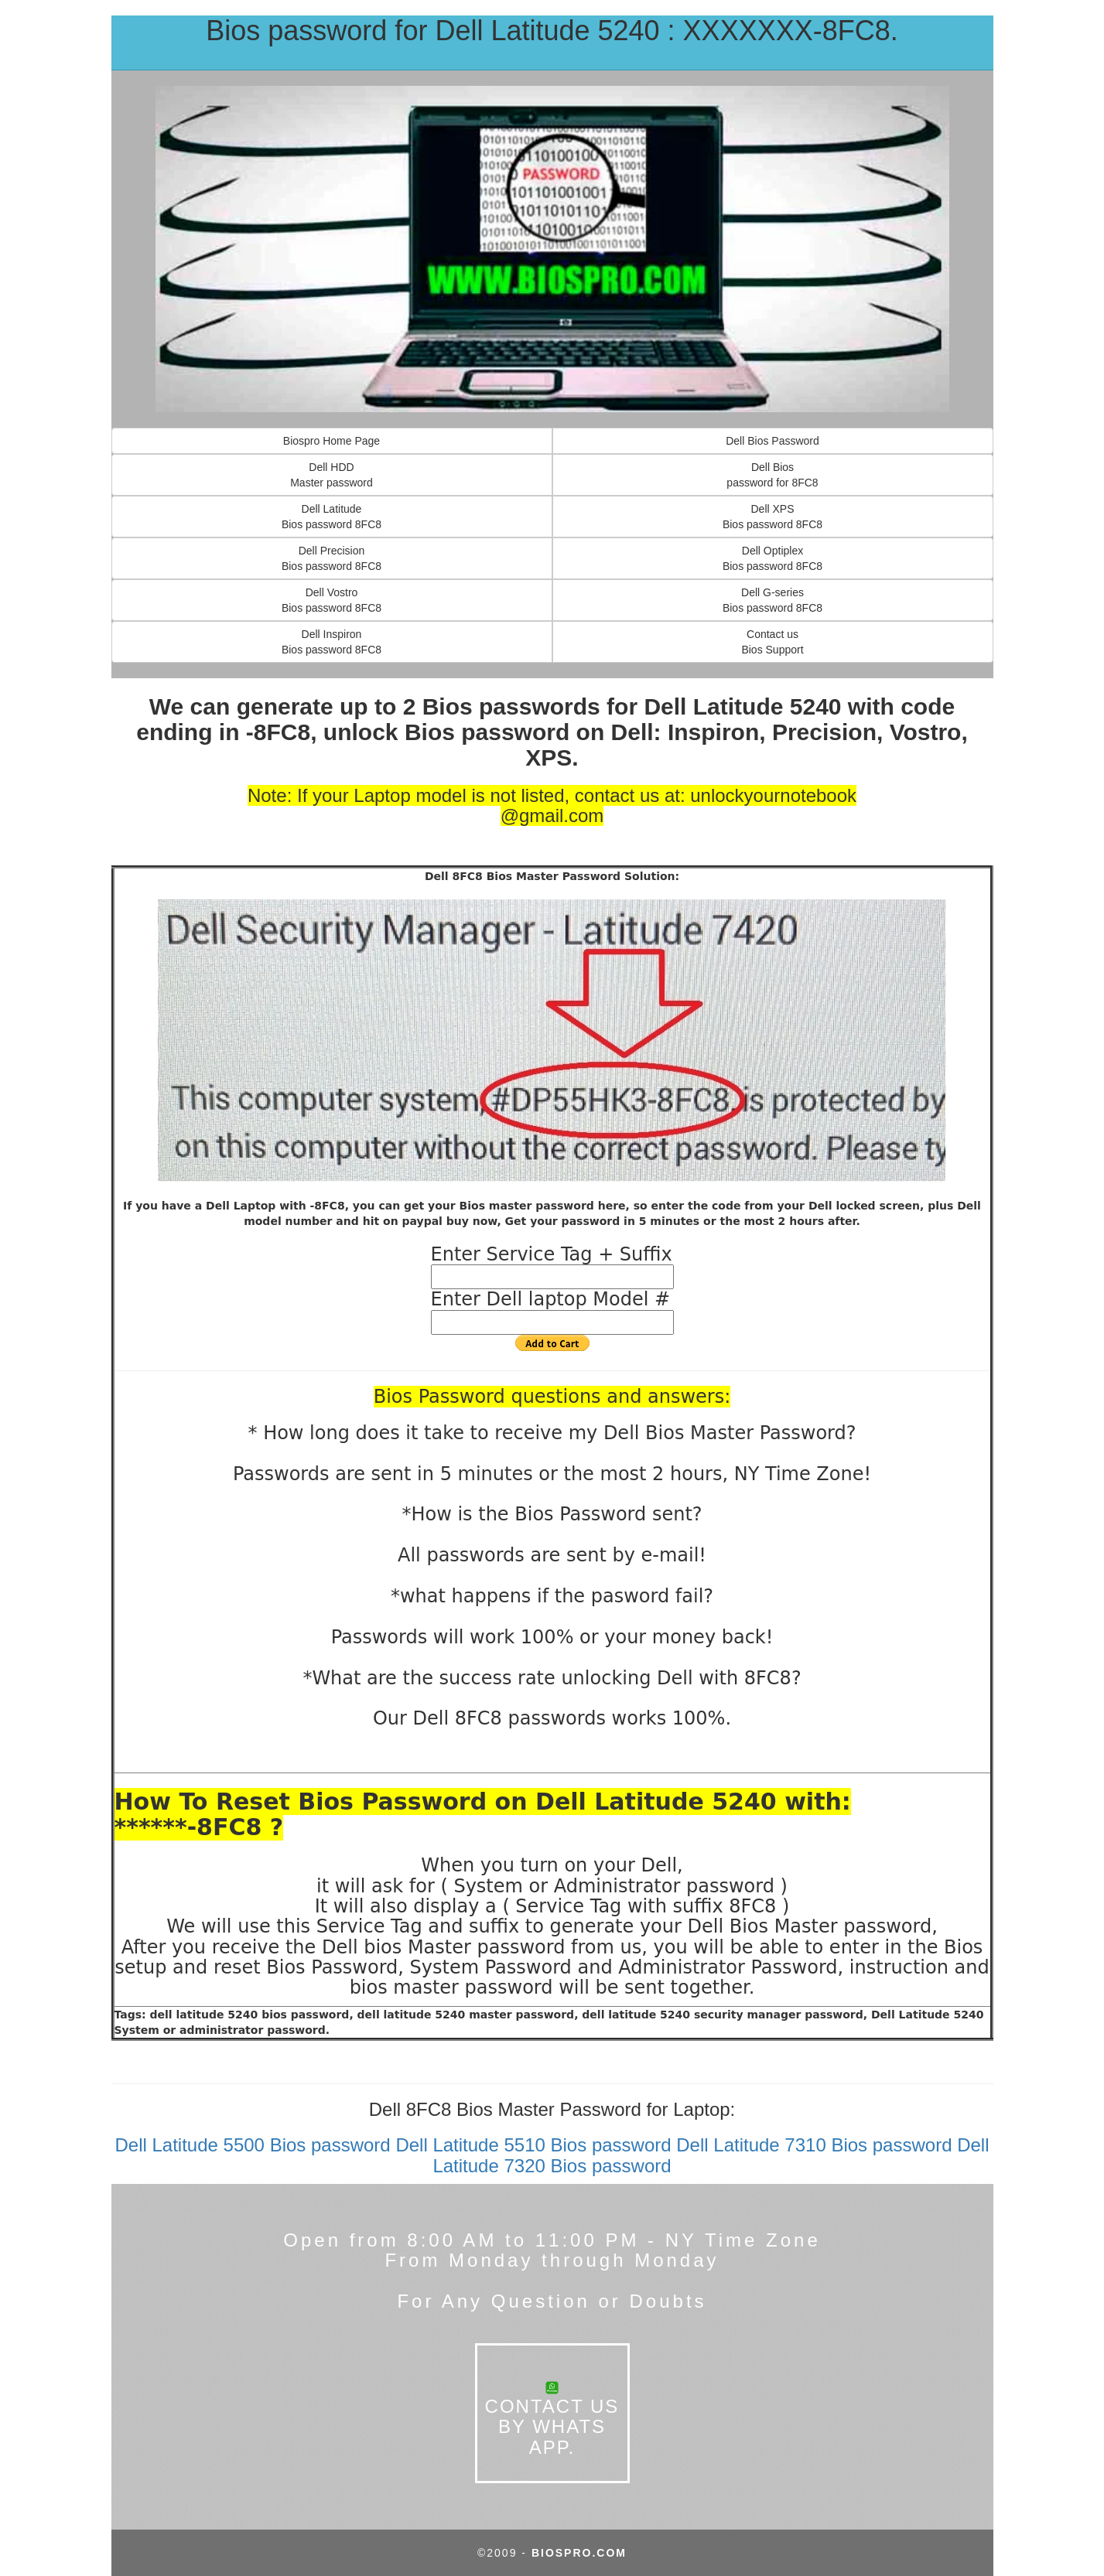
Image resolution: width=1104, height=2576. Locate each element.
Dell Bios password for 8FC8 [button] (772, 475)
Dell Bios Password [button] (772, 441)
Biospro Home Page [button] (331, 441)
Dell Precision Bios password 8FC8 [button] (331, 558)
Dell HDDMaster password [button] (331, 475)
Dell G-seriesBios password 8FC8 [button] (772, 600)
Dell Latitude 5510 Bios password (533, 2144)
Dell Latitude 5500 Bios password (252, 2144)
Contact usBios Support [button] (772, 642)
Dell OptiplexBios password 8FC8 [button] (772, 558)
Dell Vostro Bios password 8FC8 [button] (331, 600)
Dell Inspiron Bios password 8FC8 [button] (331, 642)
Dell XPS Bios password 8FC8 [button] (772, 517)
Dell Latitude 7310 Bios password (814, 2144)
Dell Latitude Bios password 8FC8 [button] (331, 517)
